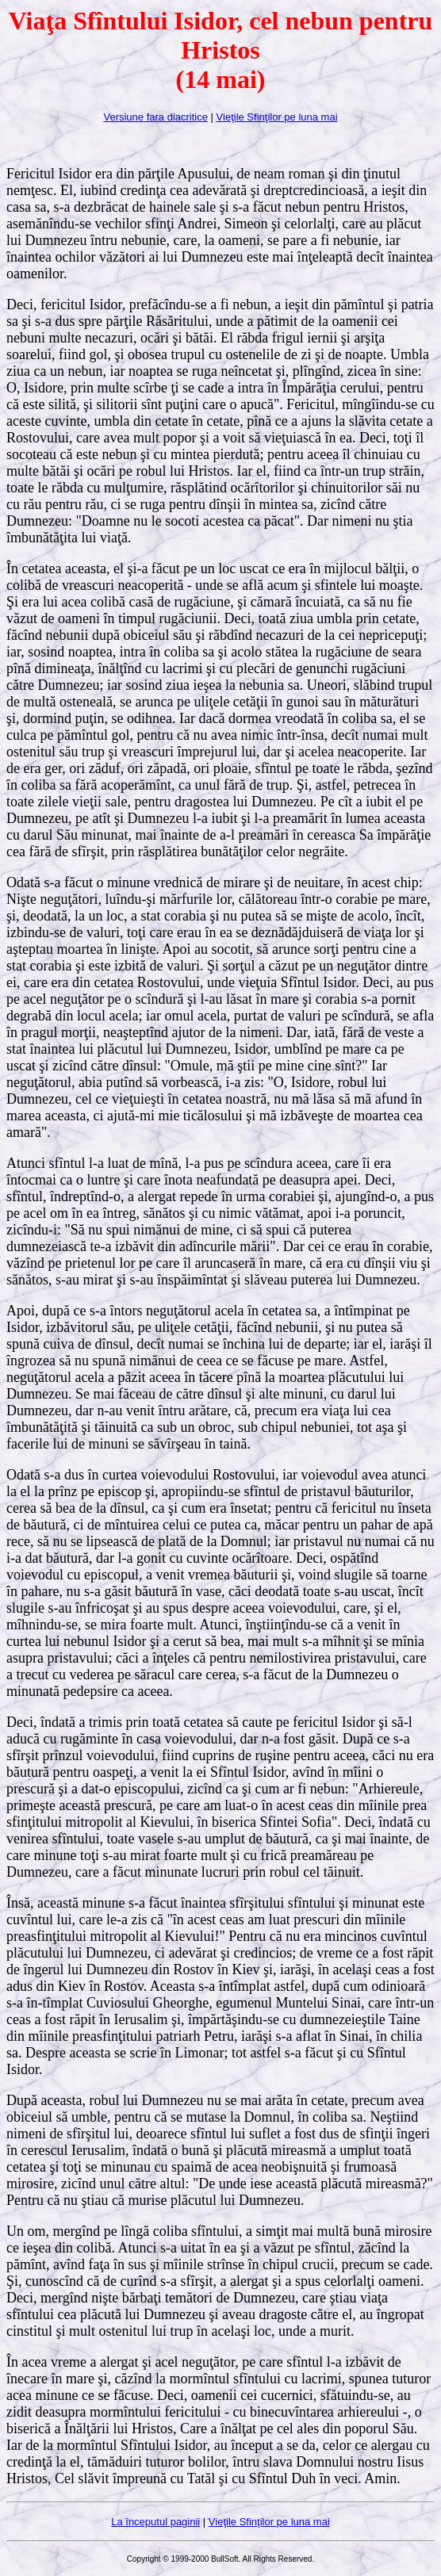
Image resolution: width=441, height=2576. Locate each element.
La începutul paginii (155, 2522)
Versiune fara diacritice (155, 117)
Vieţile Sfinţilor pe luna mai (277, 117)
